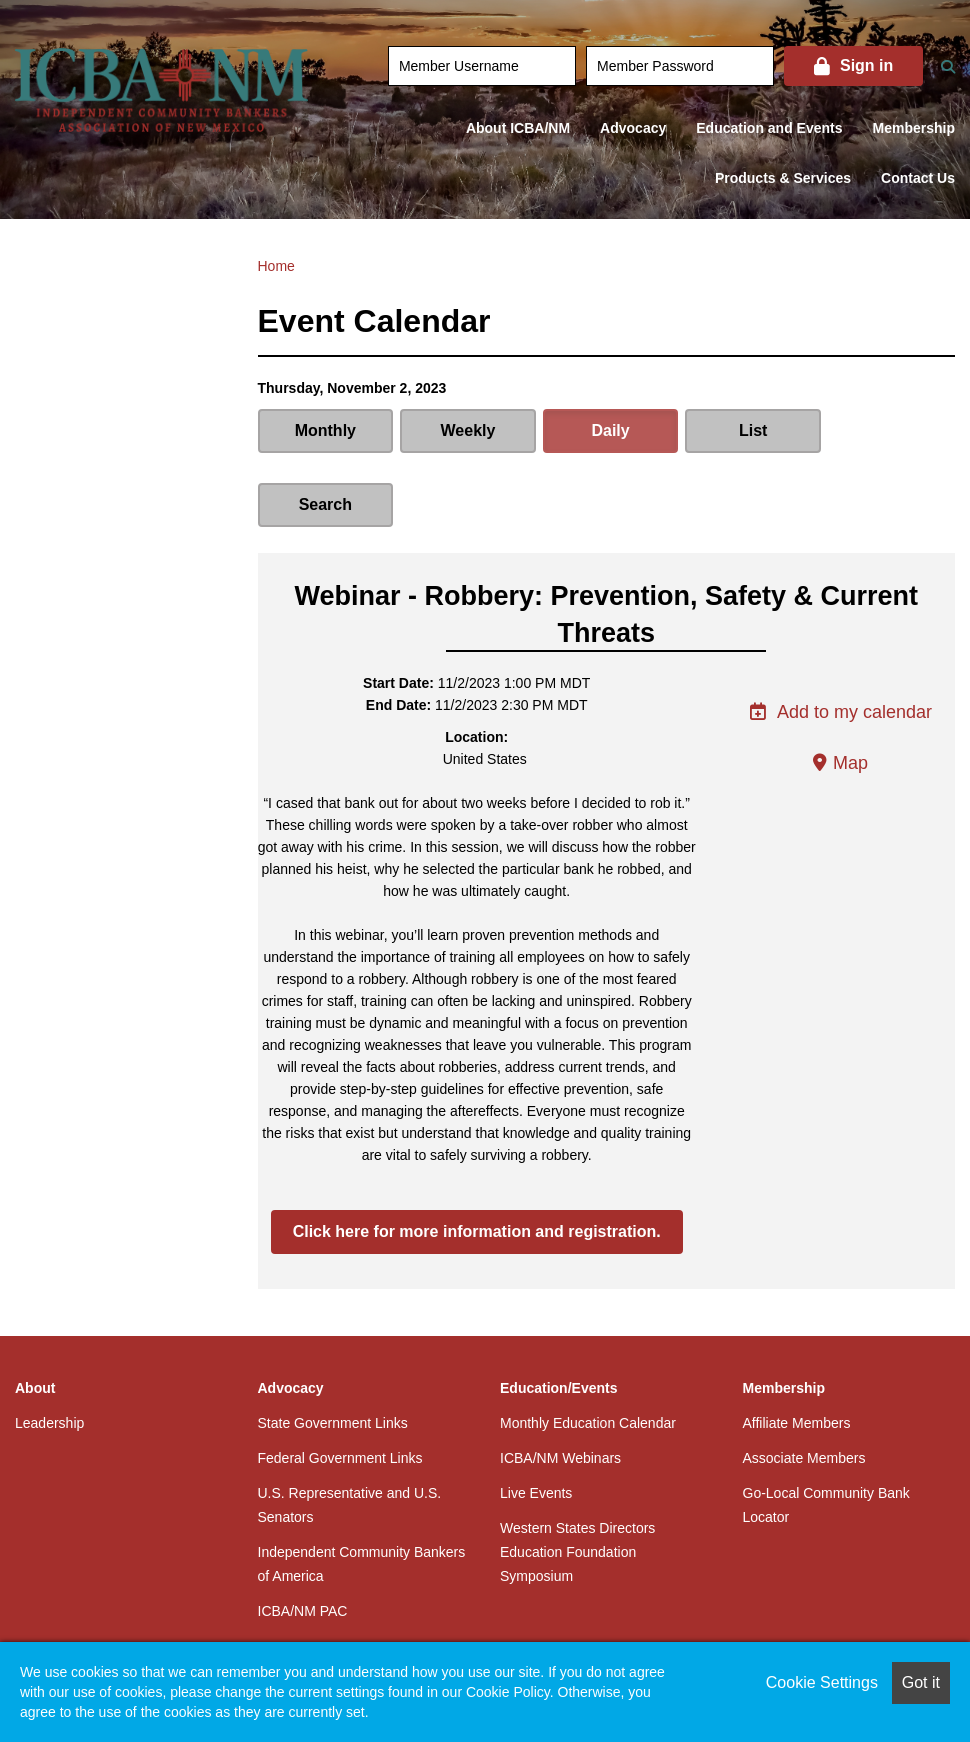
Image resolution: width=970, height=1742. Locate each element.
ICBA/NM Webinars (560, 1384)
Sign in (866, 65)
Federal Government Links (340, 1384)
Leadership (49, 1349)
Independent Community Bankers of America (362, 1490)
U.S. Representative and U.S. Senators (350, 1431)
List (747, 430)
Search (887, 430)
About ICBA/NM (518, 128)
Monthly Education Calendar (588, 1349)
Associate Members (804, 1384)
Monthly (324, 430)
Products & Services (783, 178)
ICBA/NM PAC (303, 1537)
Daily (606, 430)
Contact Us (918, 178)
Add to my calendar (840, 638)
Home (276, 266)
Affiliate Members (797, 1349)
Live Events (536, 1419)
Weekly (465, 430)
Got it (921, 1682)
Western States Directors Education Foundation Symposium (577, 1478)
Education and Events (769, 128)
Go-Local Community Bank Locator (826, 1431)
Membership (914, 128)
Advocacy (633, 128)
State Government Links (333, 1349)
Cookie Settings (822, 1682)
